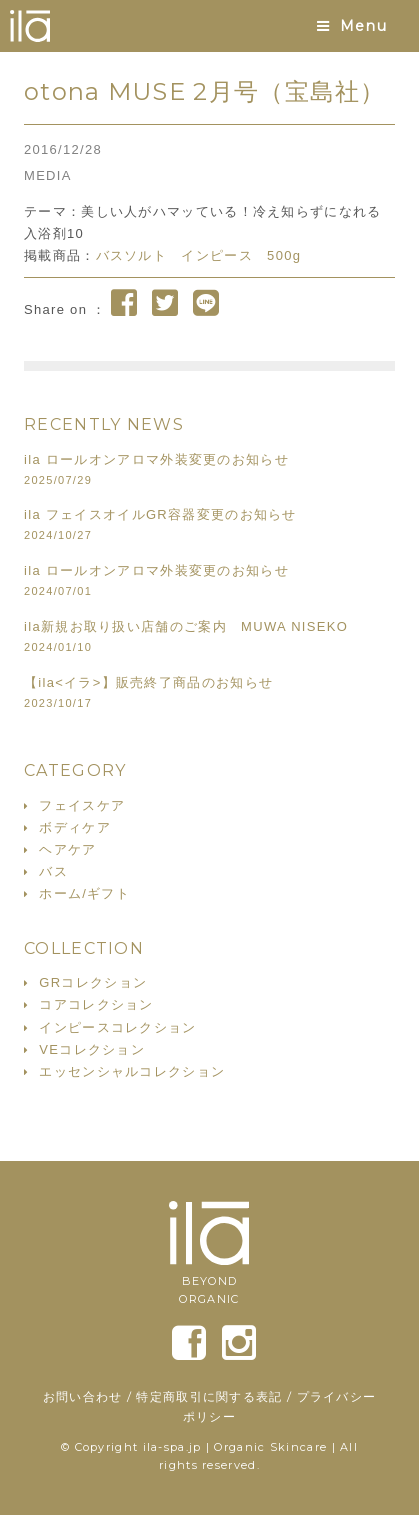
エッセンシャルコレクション (132, 1071)
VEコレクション (92, 1049)
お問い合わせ (83, 1396)
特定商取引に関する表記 (209, 1396)
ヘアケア (67, 849)
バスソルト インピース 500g (199, 255)
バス (53, 871)
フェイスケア (82, 805)
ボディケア (75, 827)
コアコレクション (96, 1004)
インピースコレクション (117, 1027)
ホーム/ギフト (84, 893)
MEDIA (48, 175)
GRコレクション (93, 982)
